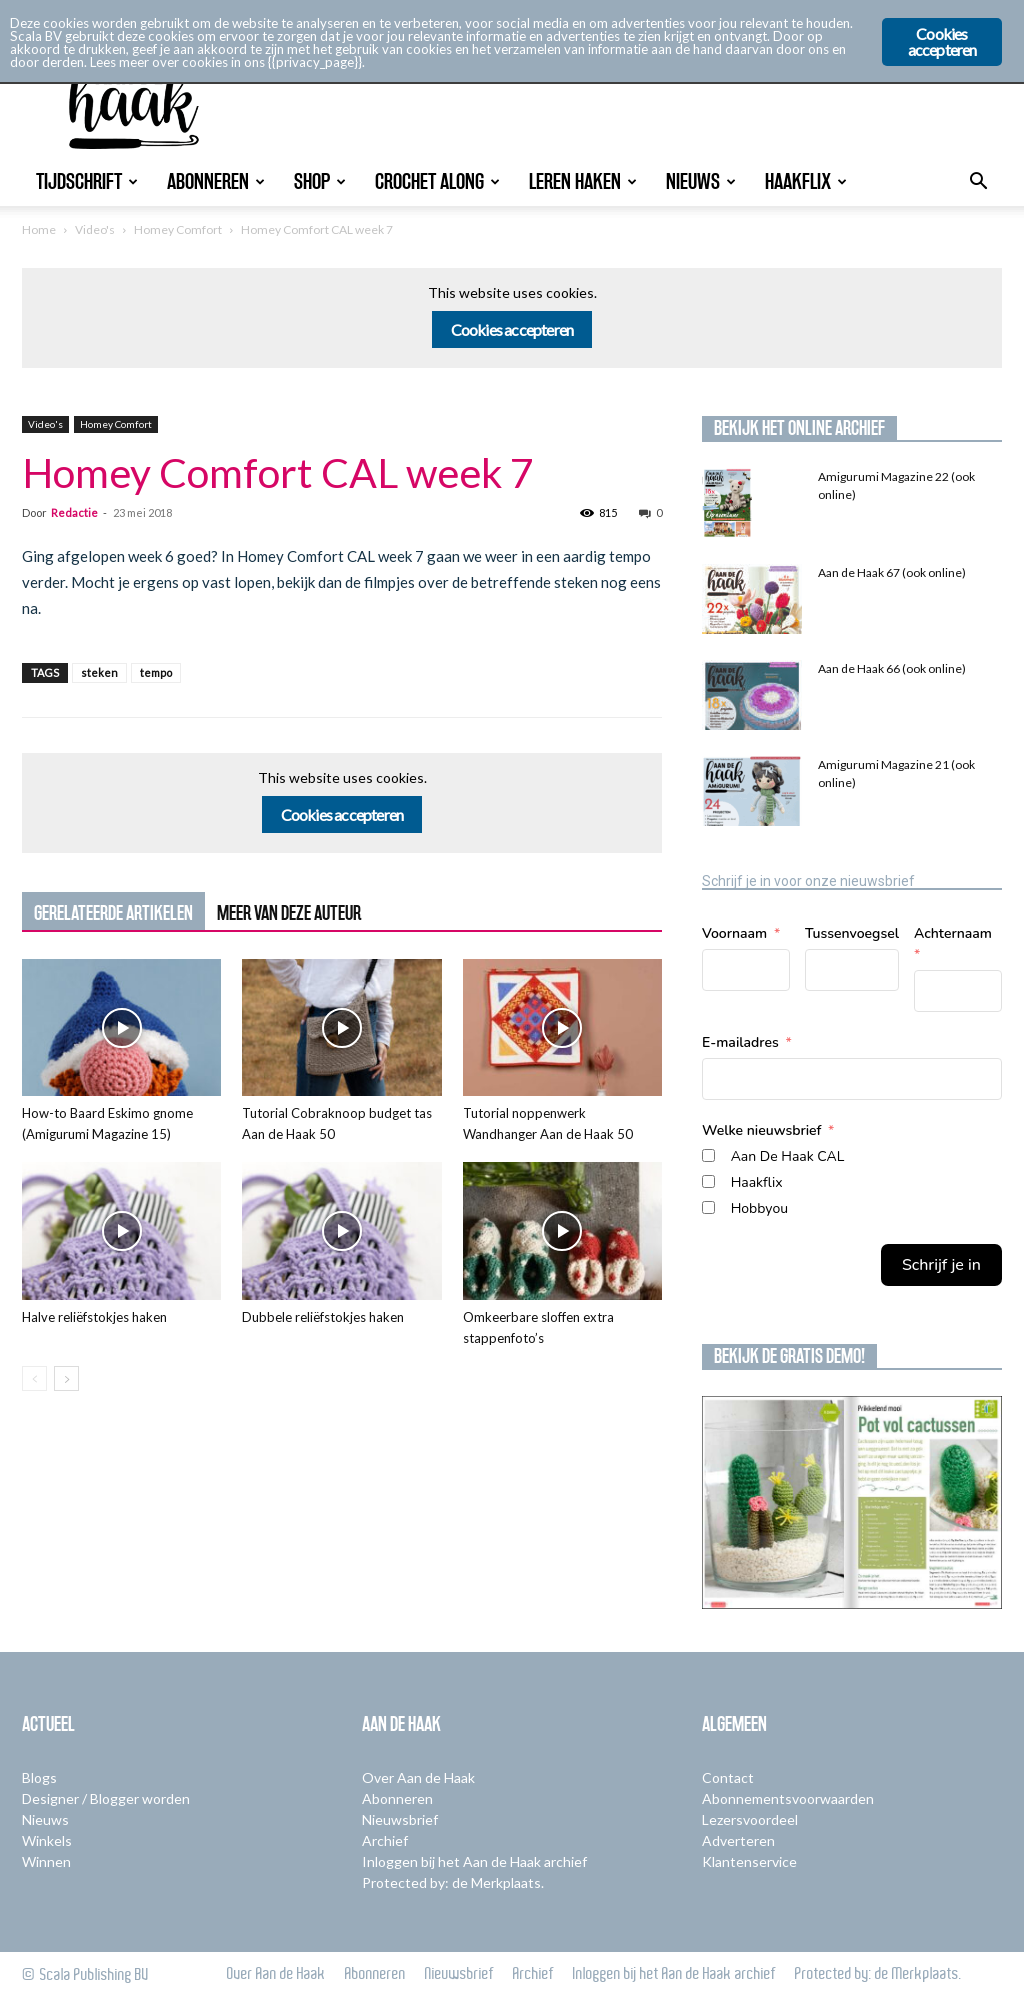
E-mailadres (740, 1042)
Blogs (39, 1777)
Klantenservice (749, 1861)
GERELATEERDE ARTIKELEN (113, 913)
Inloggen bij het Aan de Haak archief (474, 1861)
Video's (95, 229)
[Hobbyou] (708, 1207)
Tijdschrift (87, 181)
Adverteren (738, 1840)
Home (39, 229)
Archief (385, 1840)
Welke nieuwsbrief (761, 1130)
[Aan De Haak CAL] (708, 1155)
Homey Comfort (178, 229)
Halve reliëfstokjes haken (94, 1317)
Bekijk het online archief (799, 428)
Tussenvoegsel (852, 933)
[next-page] (66, 1378)
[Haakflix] (708, 1181)
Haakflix (806, 181)
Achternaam (953, 933)
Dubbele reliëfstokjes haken (323, 1317)
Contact (728, 1777)
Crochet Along (437, 181)
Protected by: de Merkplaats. (453, 1882)
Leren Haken (583, 181)
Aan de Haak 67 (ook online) (892, 572)
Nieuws (701, 181)
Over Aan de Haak (418, 1777)
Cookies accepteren (512, 329)
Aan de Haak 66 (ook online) (892, 668)
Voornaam (734, 933)
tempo (156, 672)
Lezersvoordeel (750, 1819)
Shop (320, 181)
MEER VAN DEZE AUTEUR (289, 913)
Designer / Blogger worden (106, 1798)
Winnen (46, 1861)
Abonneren (216, 181)
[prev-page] (34, 1378)
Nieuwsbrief (400, 1819)
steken (99, 672)
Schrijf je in (941, 1265)
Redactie (74, 512)
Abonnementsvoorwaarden (788, 1798)
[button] (978, 183)
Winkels (47, 1840)
